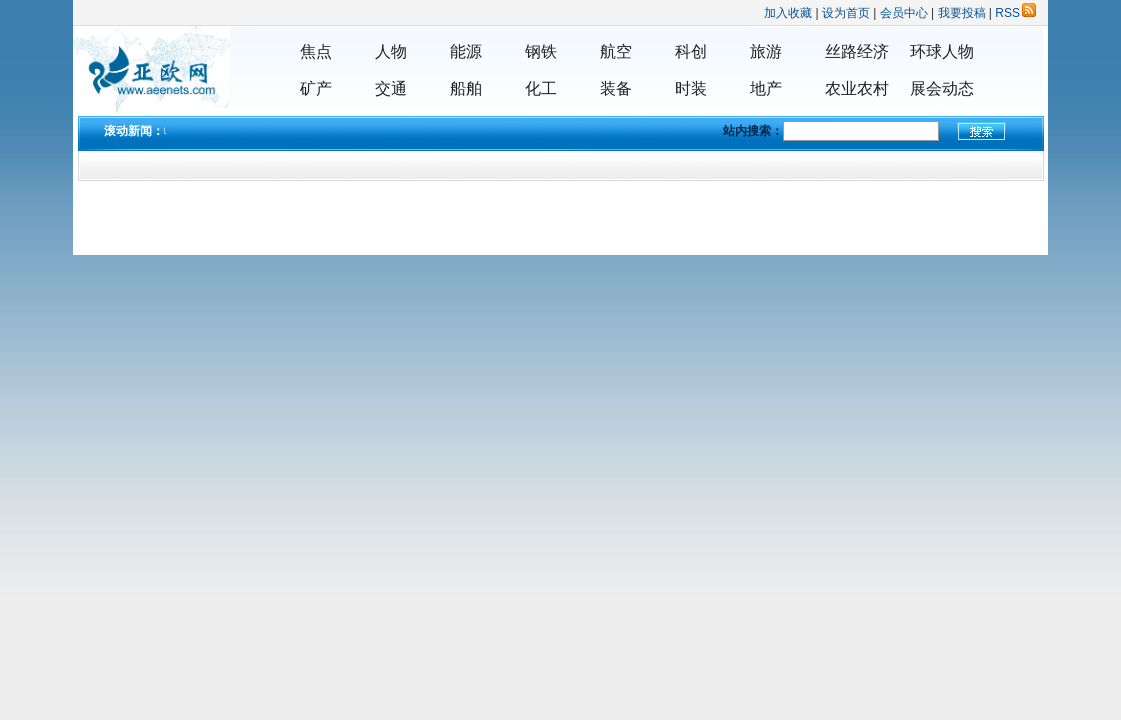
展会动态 (942, 88)
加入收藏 (788, 13)
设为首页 (846, 13)
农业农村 (857, 88)
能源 (466, 51)
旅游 (766, 51)
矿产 (316, 88)
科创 (691, 51)
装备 (616, 88)
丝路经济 (857, 51)
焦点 (316, 51)
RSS (1015, 13)
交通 (391, 88)
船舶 (466, 88)
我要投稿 (962, 13)
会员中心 (904, 13)
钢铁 (541, 51)
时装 (691, 88)
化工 (541, 88)
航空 (616, 51)
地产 (766, 88)
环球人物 (942, 51)
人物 (391, 51)
